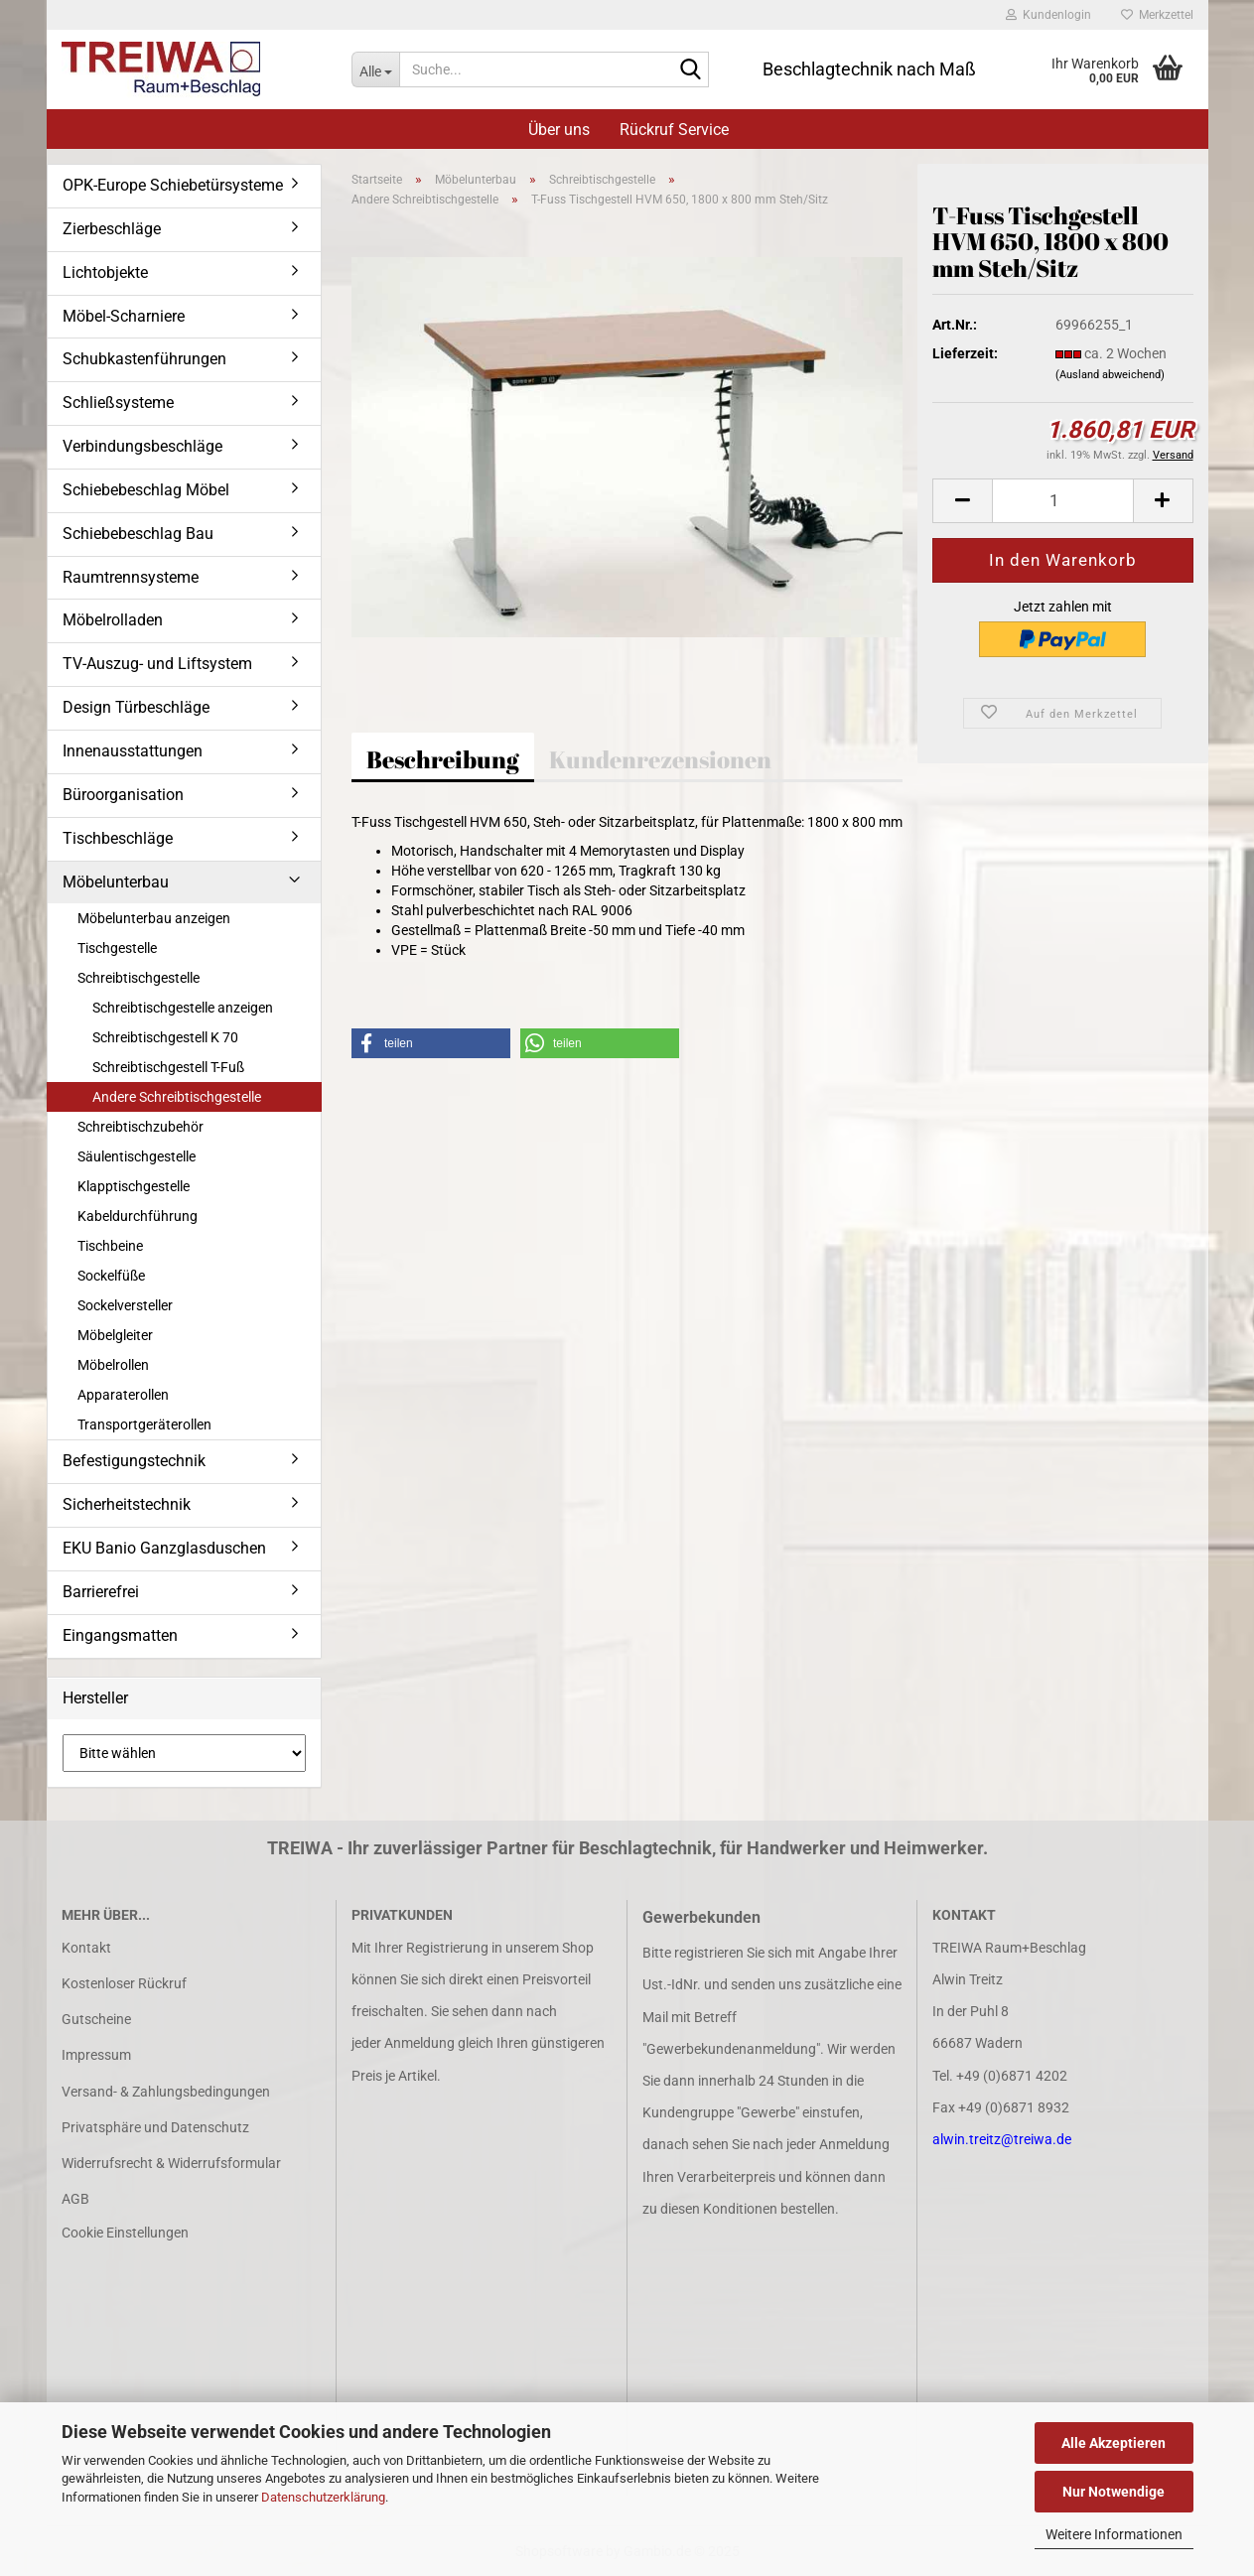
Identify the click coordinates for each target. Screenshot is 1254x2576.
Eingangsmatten (120, 1635)
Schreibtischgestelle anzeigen (182, 1008)
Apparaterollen (123, 1395)
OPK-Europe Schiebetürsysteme (173, 185)
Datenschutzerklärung (323, 2497)
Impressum (96, 2055)
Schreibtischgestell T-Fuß (168, 1067)
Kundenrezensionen (660, 759)
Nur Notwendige (1113, 2492)
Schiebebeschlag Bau (138, 533)
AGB (75, 2199)
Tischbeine (110, 1246)
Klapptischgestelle (133, 1186)
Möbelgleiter (115, 1335)
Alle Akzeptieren (1113, 2443)
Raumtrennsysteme (131, 577)
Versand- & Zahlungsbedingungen (166, 2092)
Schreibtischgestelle (138, 978)
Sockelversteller (125, 1305)
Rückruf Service (674, 129)
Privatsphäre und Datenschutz (155, 2127)
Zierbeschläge (112, 228)
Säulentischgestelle (136, 1156)
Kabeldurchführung (137, 1216)
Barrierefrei (101, 1591)
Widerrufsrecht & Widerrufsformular (171, 2163)
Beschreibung (442, 759)
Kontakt (86, 1948)
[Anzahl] (1062, 500)
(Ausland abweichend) (1110, 374)
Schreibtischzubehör (140, 1127)
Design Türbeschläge (136, 707)
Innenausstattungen (133, 751)
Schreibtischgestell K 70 (165, 1037)
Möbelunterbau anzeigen (153, 918)
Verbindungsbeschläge (142, 446)
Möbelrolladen (113, 619)
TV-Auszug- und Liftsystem (157, 663)
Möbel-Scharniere (124, 316)
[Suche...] (375, 69)
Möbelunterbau (116, 882)
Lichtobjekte (105, 272)
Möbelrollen (113, 1365)
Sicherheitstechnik (127, 1504)
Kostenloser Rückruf (124, 1983)
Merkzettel (1157, 15)
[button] (962, 500)
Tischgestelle (117, 948)
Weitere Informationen (1114, 2534)
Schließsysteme (118, 402)
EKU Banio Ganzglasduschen (164, 1548)
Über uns (559, 129)
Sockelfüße (111, 1276)
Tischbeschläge (118, 838)
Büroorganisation (123, 794)
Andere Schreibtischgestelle (176, 1097)
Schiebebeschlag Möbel (146, 489)
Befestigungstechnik (134, 1460)
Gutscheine (96, 2019)
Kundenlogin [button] (1048, 15)
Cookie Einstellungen (125, 2232)
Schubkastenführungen (144, 358)
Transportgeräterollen (144, 1424)
